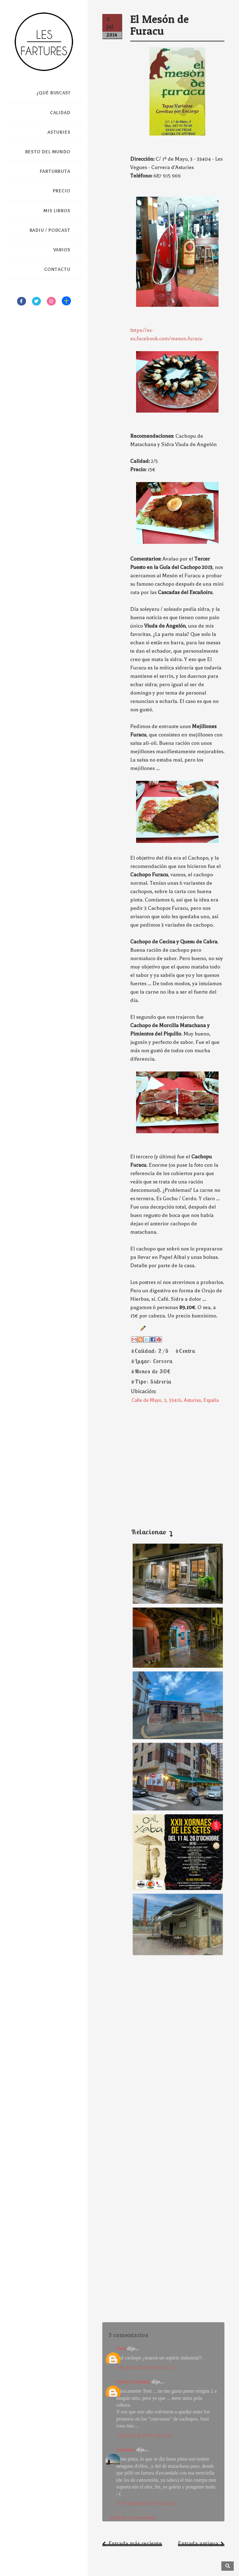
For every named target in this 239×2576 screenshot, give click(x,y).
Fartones (125, 2449)
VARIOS (61, 250)
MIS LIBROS (56, 210)
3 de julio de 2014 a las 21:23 (145, 2367)
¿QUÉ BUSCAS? (53, 93)
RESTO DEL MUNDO (48, 151)
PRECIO (61, 191)
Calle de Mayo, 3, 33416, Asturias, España (175, 1400)
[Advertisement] (163, 1459)
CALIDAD (60, 112)
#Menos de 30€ (151, 1371)
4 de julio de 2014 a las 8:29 (144, 2435)
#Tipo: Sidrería (151, 1381)
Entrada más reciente (135, 2543)
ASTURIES (58, 132)
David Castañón (133, 2381)
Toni (121, 2348)
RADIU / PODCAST (50, 230)
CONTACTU (57, 269)
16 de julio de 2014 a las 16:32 (146, 2503)
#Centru (185, 1350)
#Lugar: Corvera (152, 1361)
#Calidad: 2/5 (150, 1350)
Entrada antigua (198, 2543)
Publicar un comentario (133, 2517)
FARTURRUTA (55, 171)
